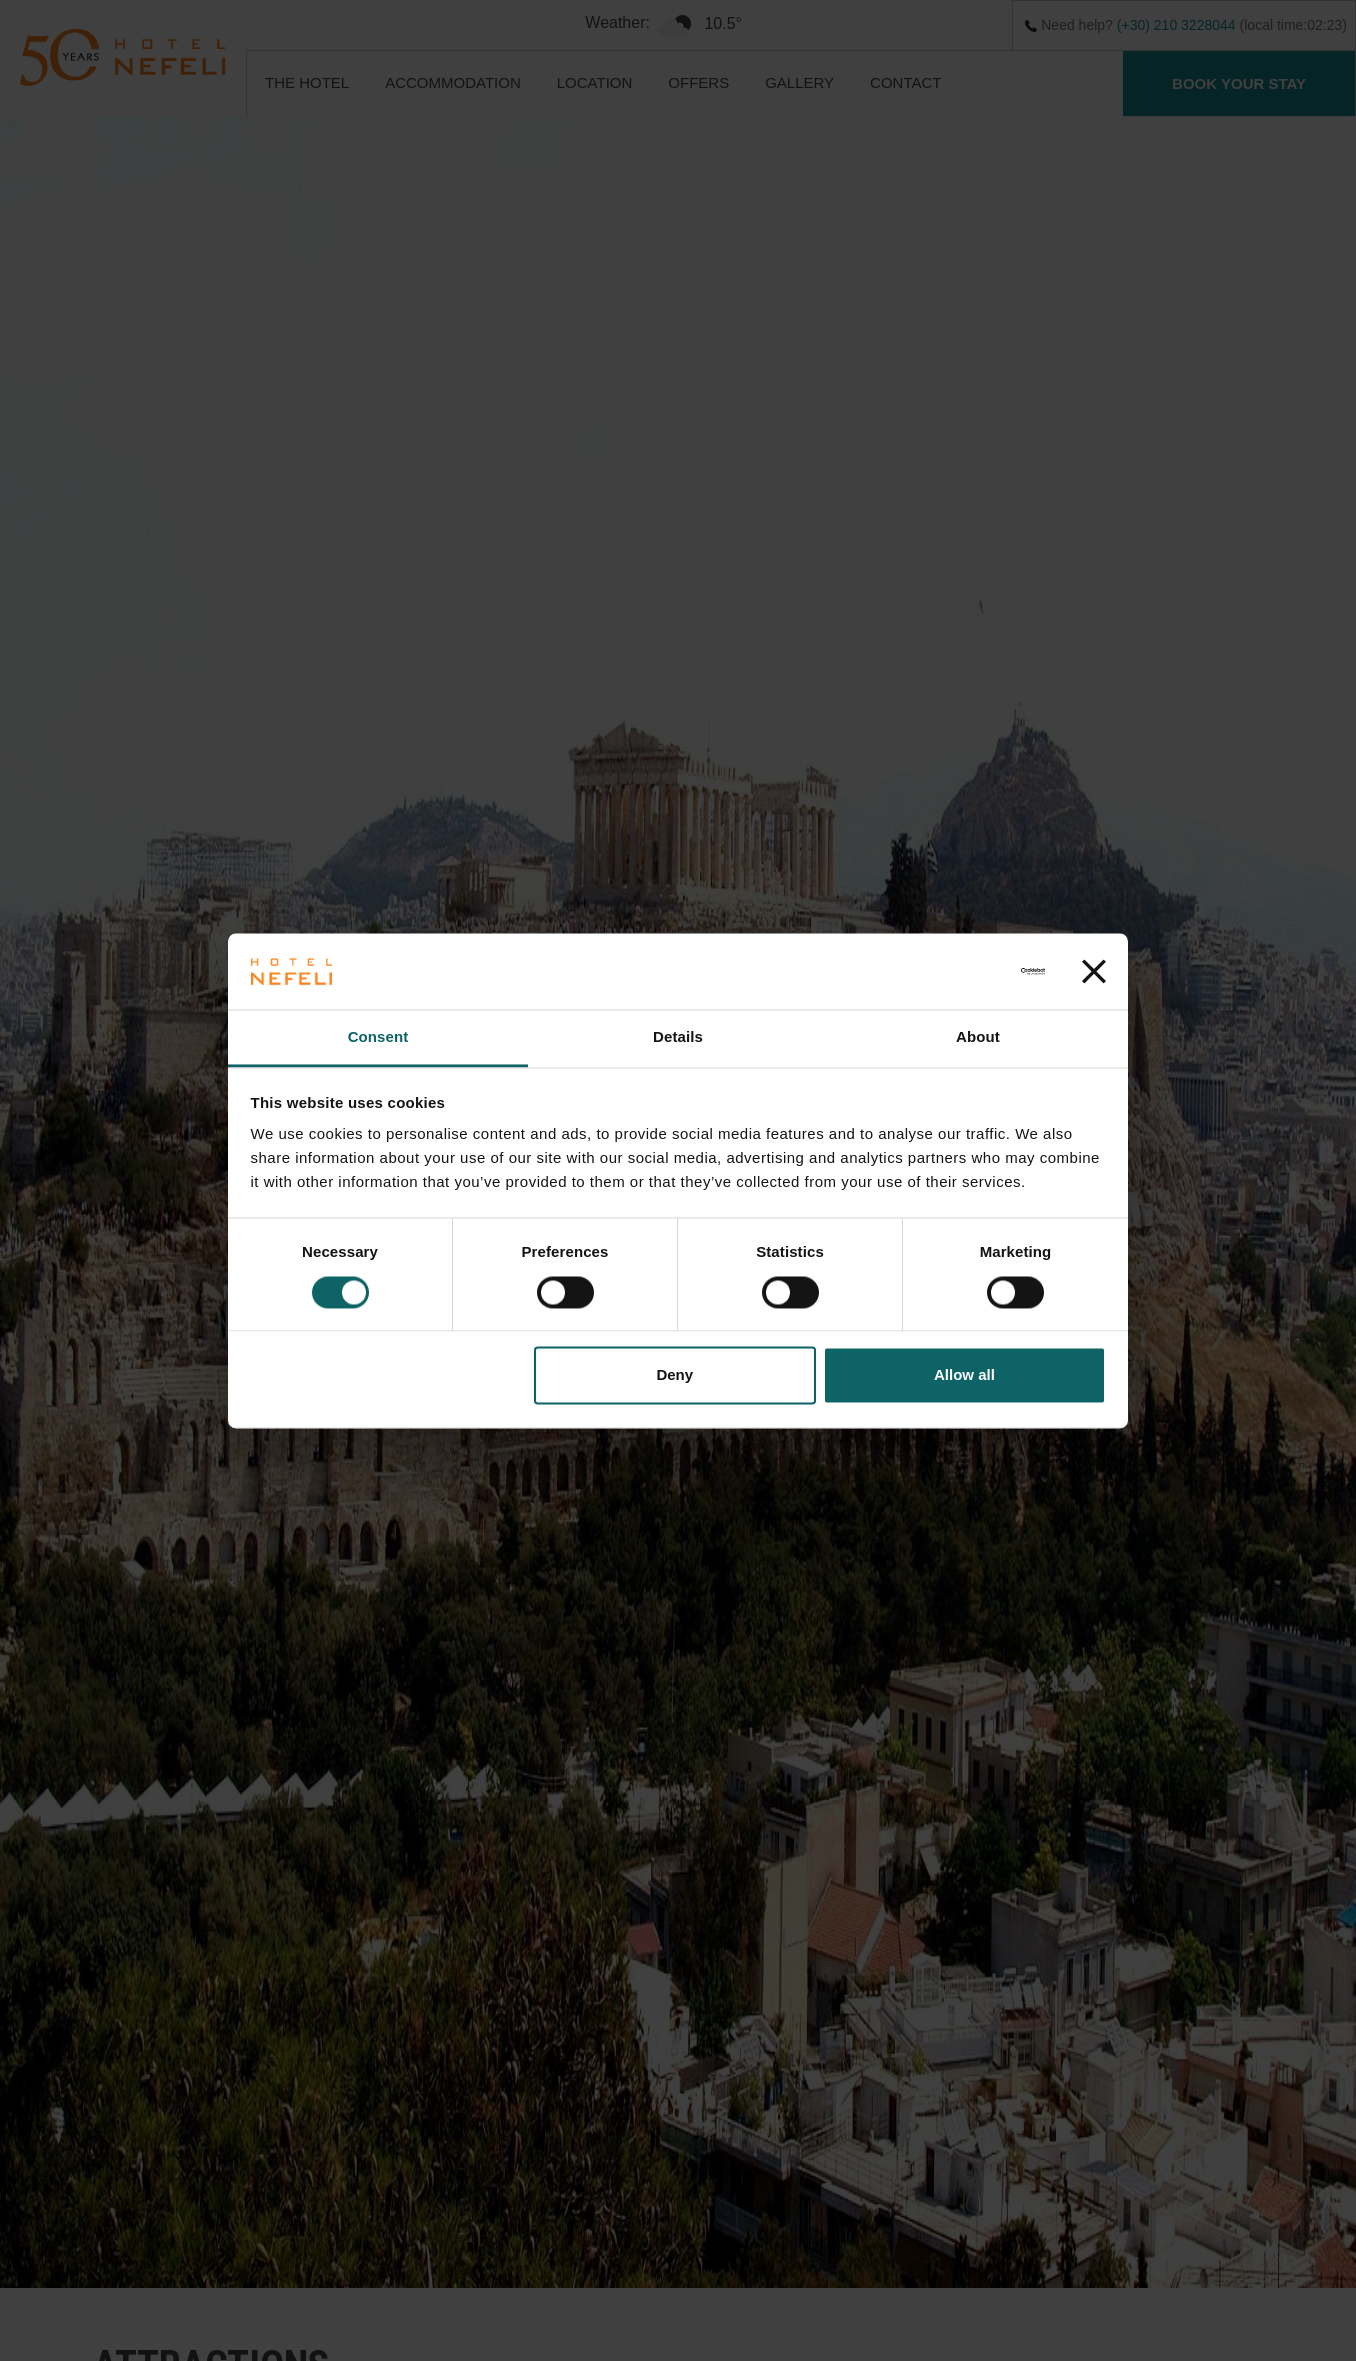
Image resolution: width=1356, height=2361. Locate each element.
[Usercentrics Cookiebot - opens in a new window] (957, 971)
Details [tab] (678, 1037)
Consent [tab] (378, 1037)
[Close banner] (1094, 971)
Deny (674, 1375)
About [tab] (978, 1037)
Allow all (964, 1375)
